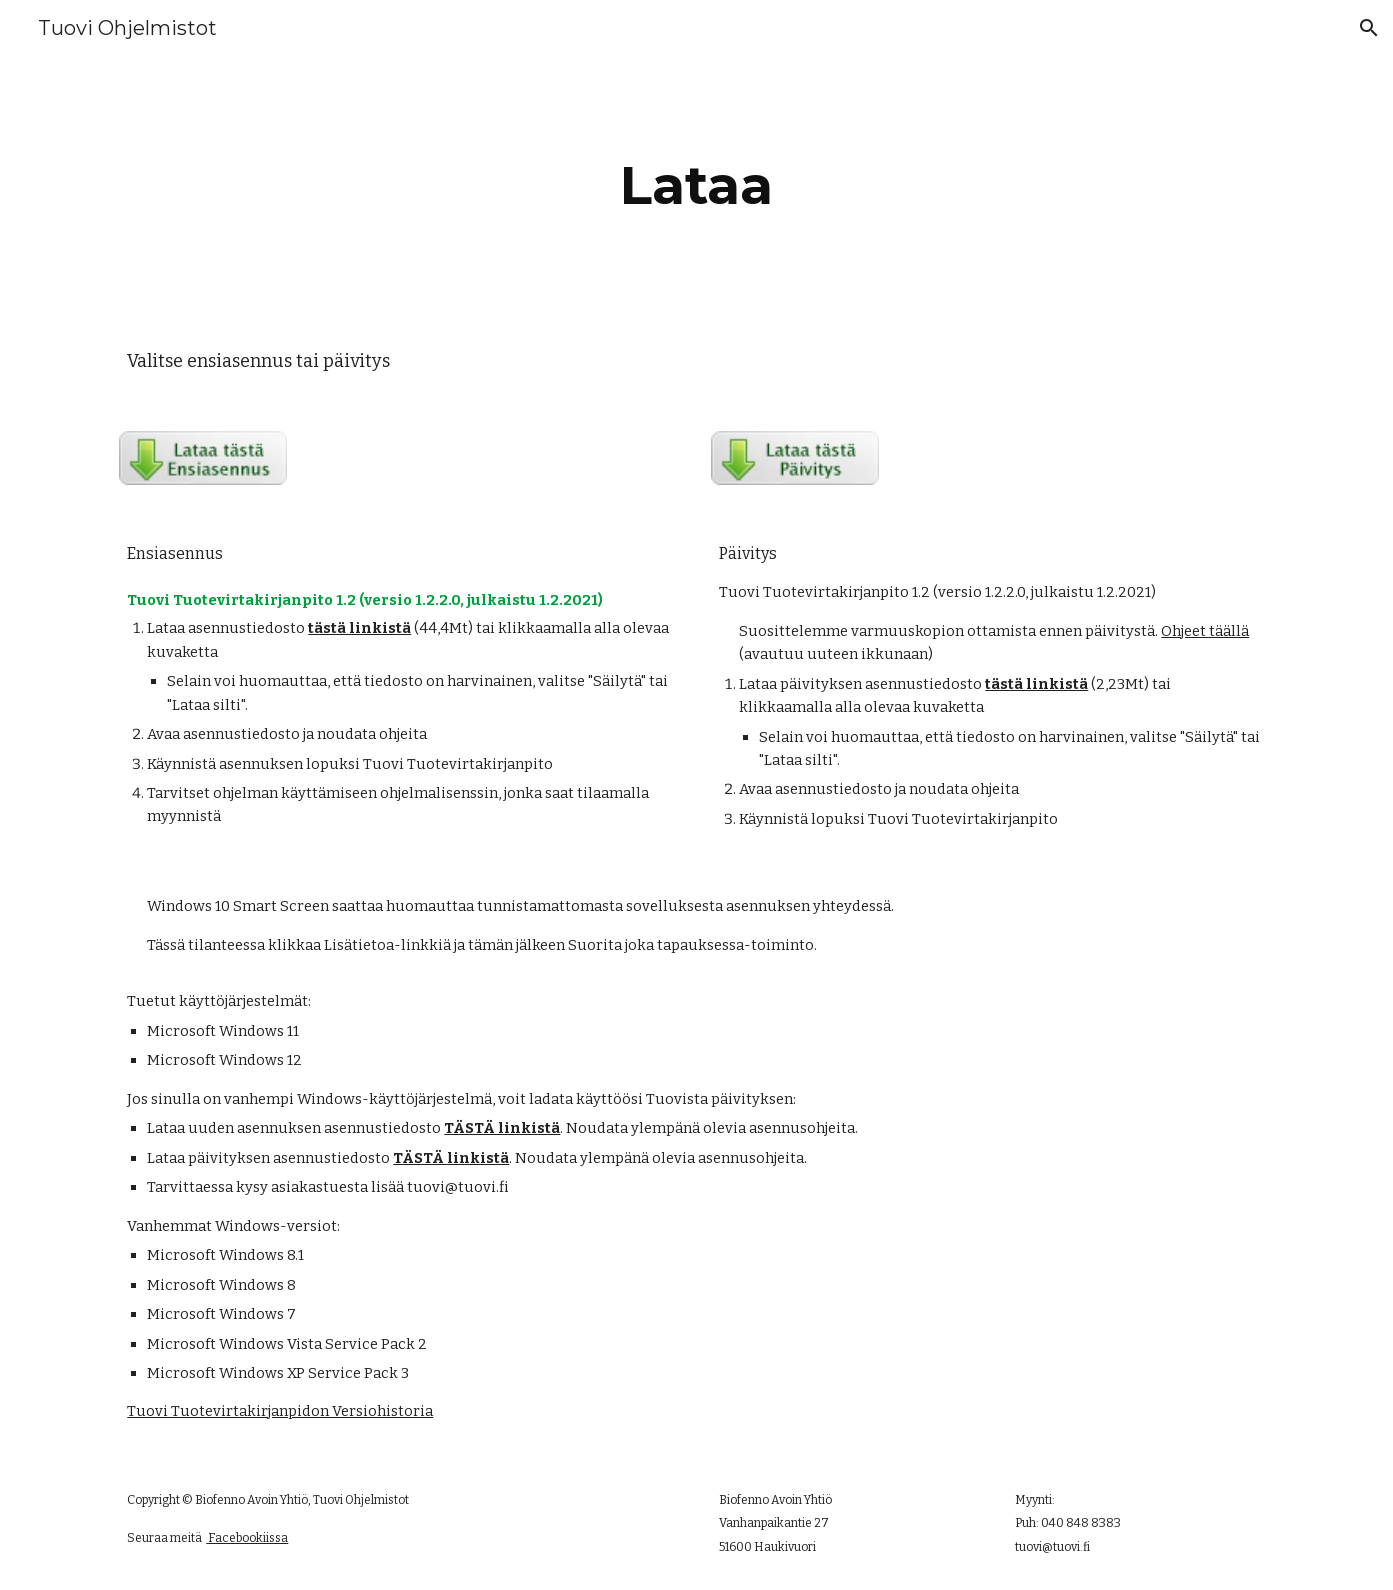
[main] (697, 185)
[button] (1369, 28)
